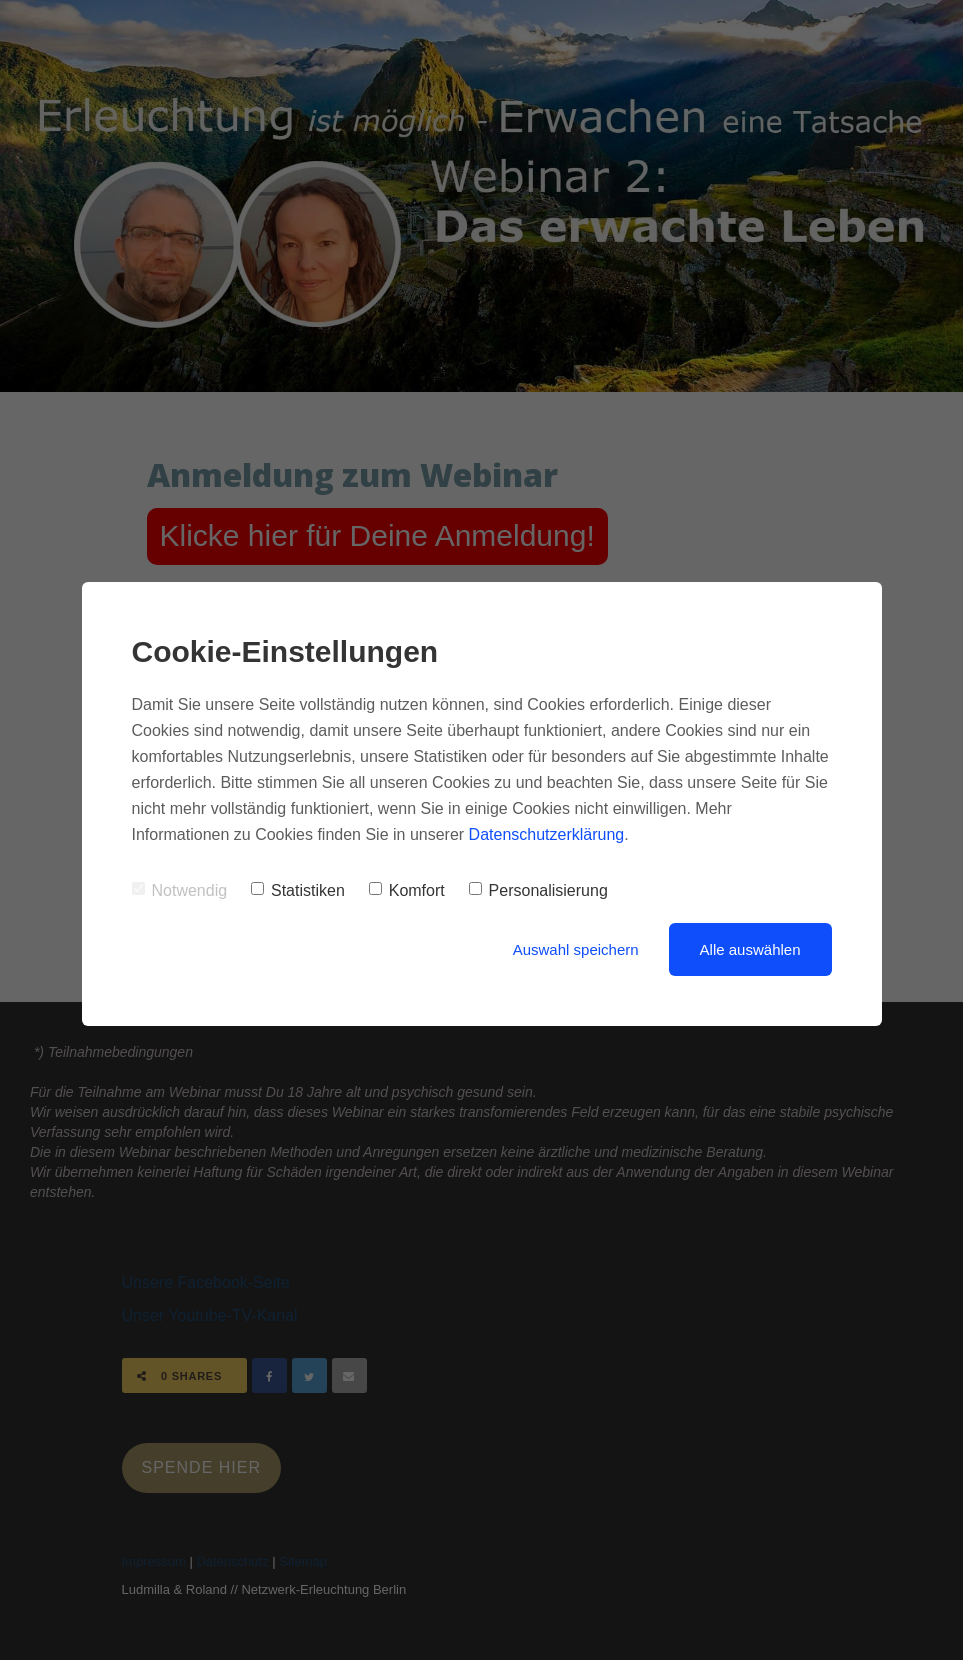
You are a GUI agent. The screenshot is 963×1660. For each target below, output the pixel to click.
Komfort (407, 890)
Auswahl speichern (576, 949)
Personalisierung (538, 890)
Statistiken (298, 890)
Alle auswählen (750, 949)
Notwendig (180, 890)
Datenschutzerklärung (547, 834)
